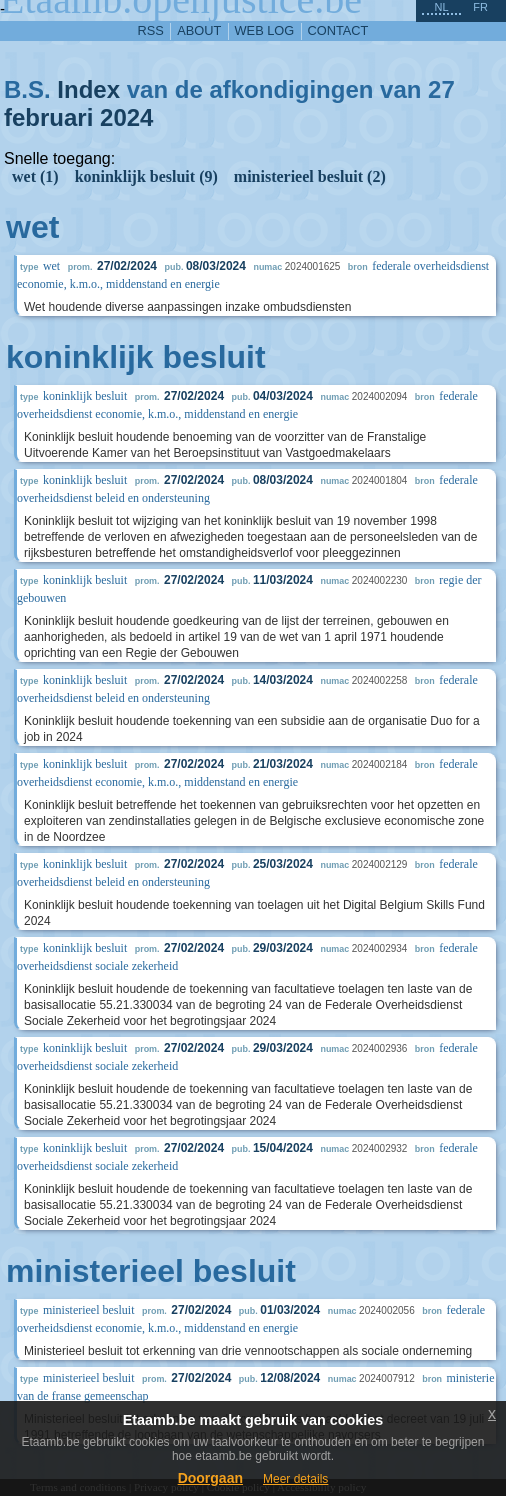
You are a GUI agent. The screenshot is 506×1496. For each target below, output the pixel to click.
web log (265, 30)
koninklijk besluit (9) (146, 176)
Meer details (295, 1479)
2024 (126, 117)
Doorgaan (210, 1478)
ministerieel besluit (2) (310, 176)
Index (88, 89)
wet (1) (35, 176)
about (199, 30)
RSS (151, 30)
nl (441, 7)
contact (338, 30)
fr (480, 7)
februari (48, 117)
